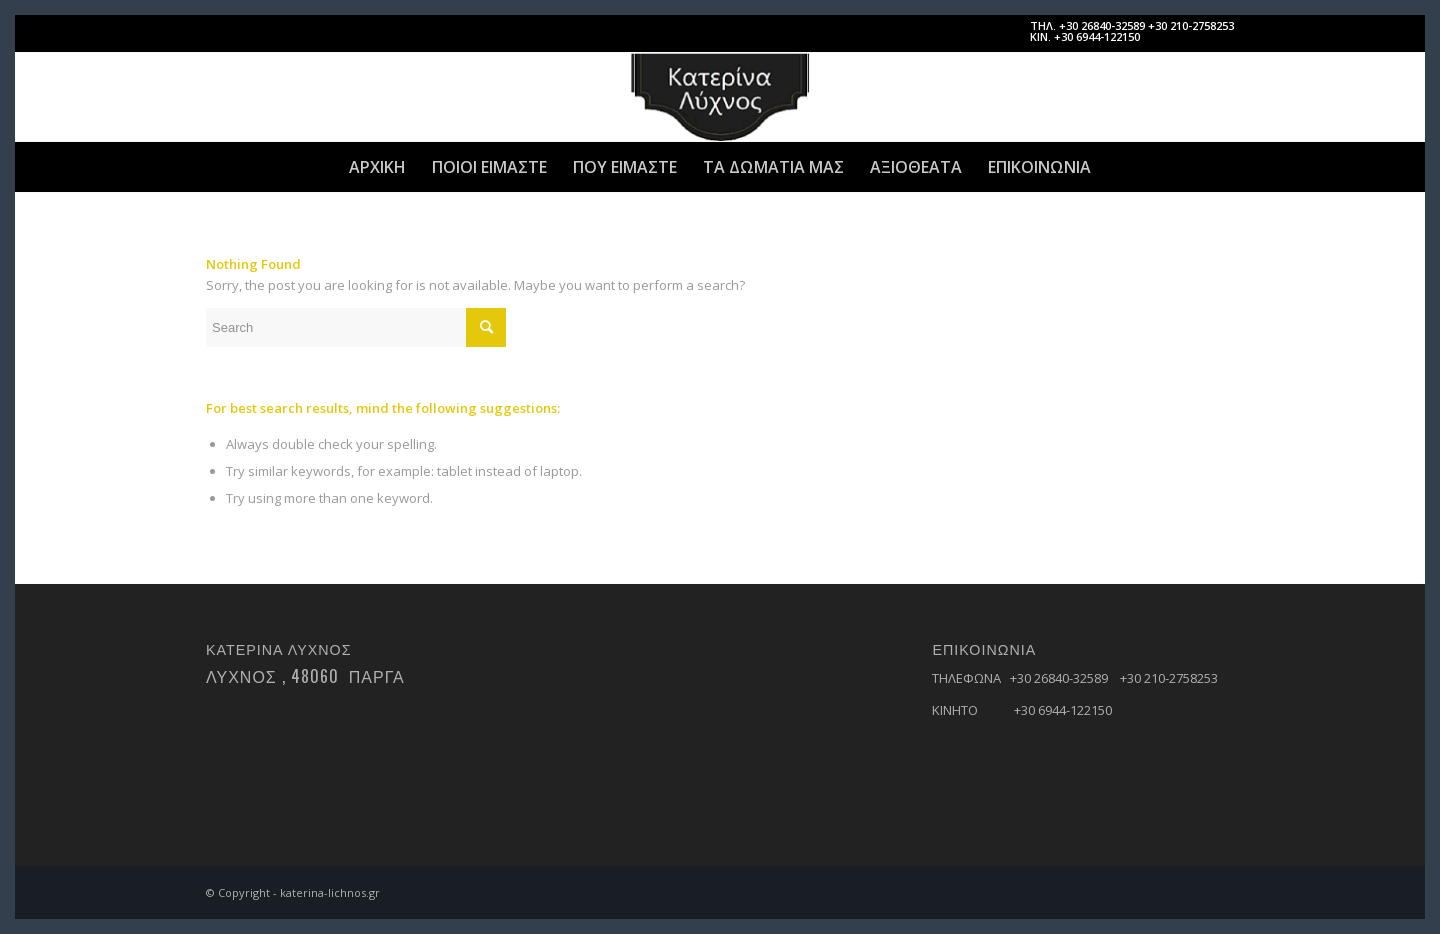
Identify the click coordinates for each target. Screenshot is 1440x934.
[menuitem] (377, 167)
